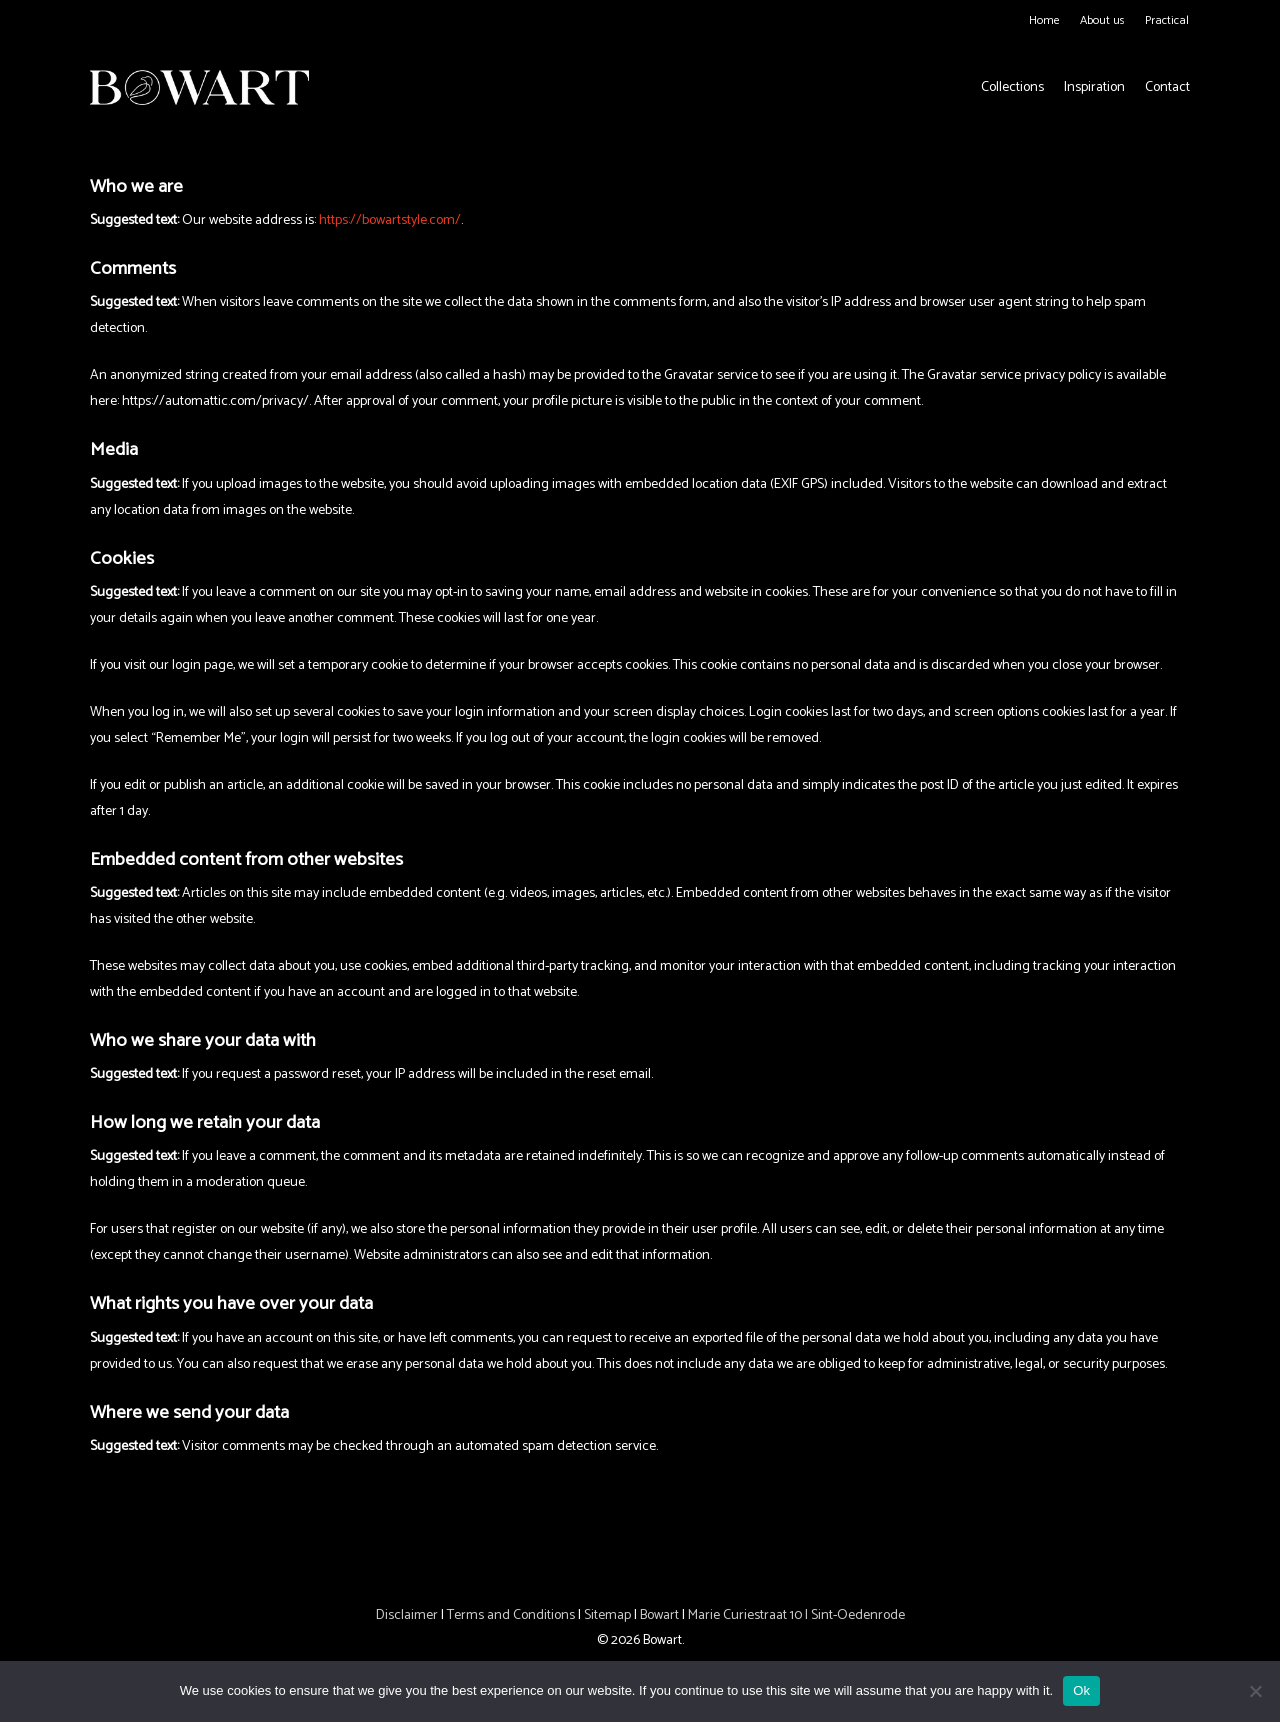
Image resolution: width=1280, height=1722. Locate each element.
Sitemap (607, 1615)
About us (1102, 20)
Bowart (661, 1615)
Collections (1012, 88)
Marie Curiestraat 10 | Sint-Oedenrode (796, 1615)
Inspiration (1094, 88)
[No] (1255, 1691)
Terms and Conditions (511, 1615)
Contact (1167, 88)
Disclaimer (407, 1615)
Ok (1081, 1690)
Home (1044, 20)
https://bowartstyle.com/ (390, 220)
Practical (1167, 20)
